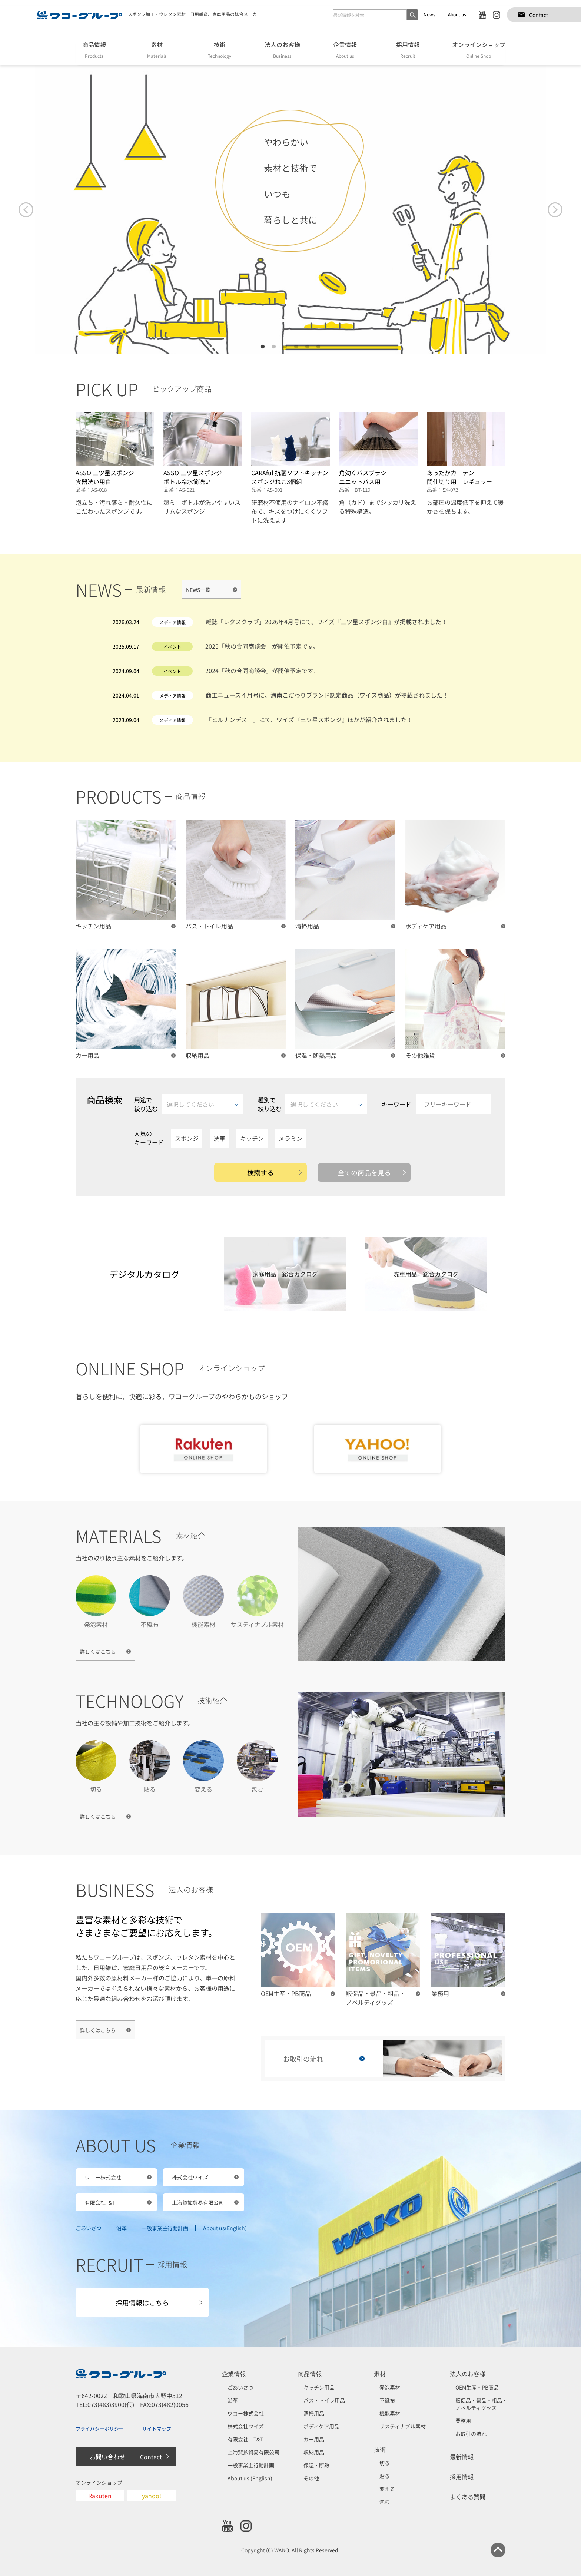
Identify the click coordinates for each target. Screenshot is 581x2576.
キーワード (436, 1104)
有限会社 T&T (245, 2439)
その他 (311, 2478)
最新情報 (462, 2456)
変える (387, 2489)
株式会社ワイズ (190, 2177)
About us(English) (225, 2228)
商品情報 (310, 2373)
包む (384, 2502)
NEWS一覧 (198, 589)
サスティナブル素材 (402, 2426)
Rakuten (100, 2495)
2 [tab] (274, 347)
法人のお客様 (467, 2373)
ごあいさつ (89, 2228)
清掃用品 (313, 2413)
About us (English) (250, 2478)
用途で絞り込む (188, 1104)
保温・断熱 (316, 2465)
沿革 (121, 2228)
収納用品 (313, 2452)
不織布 (387, 2400)
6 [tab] (318, 347)
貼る (384, 2476)
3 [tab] (285, 347)
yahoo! (151, 2495)
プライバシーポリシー (100, 2428)
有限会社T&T (100, 2202)
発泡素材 (389, 2387)
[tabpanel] (290, 209)
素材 (380, 2373)
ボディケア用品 (321, 2426)
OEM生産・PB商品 (477, 2387)
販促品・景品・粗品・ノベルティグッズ (481, 2404)
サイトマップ (156, 2428)
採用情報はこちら (142, 2302)
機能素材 (389, 2413)
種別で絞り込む (312, 1104)
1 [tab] (262, 347)
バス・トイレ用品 (324, 2400)
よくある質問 (467, 2496)
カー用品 (313, 2439)
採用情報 (462, 2476)
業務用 (463, 2420)
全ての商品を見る (364, 1172)
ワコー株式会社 (103, 2177)
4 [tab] (296, 347)
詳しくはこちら (98, 1651)
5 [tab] (307, 347)
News (429, 14)
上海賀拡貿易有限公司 (198, 2202)
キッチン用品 (319, 2387)
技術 (380, 2449)
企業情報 (234, 2373)
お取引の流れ (471, 2433)
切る (384, 2463)
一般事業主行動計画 (165, 2228)
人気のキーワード (149, 1138)
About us (457, 14)
